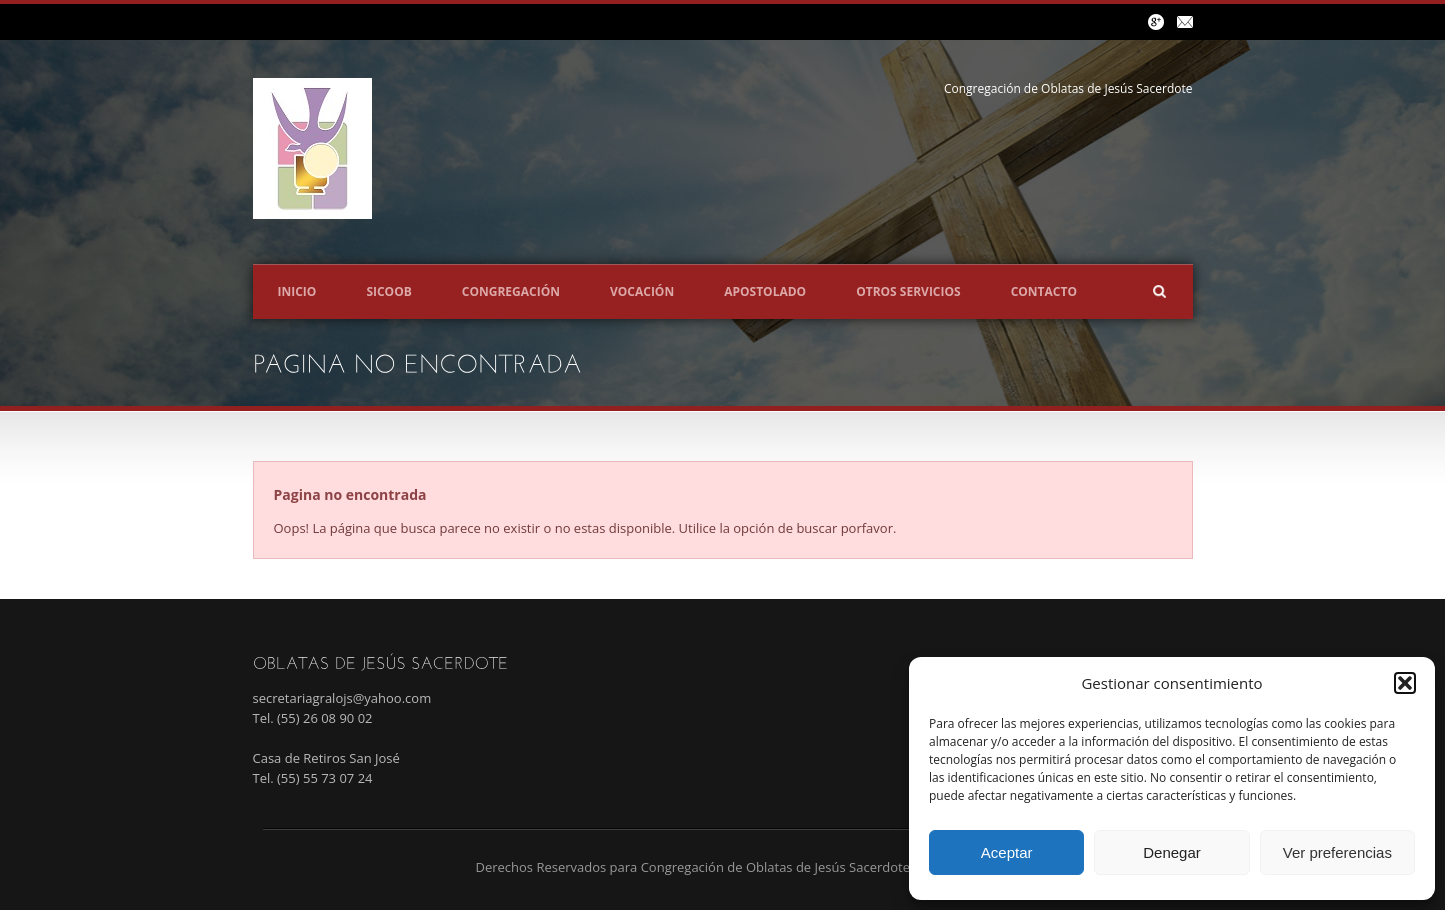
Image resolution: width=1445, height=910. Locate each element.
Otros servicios (908, 291)
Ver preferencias (1337, 852)
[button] (1405, 683)
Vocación (642, 291)
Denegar (1172, 852)
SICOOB (388, 291)
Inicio (297, 291)
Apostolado (765, 291)
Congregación (511, 291)
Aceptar (1007, 852)
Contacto (1044, 291)
